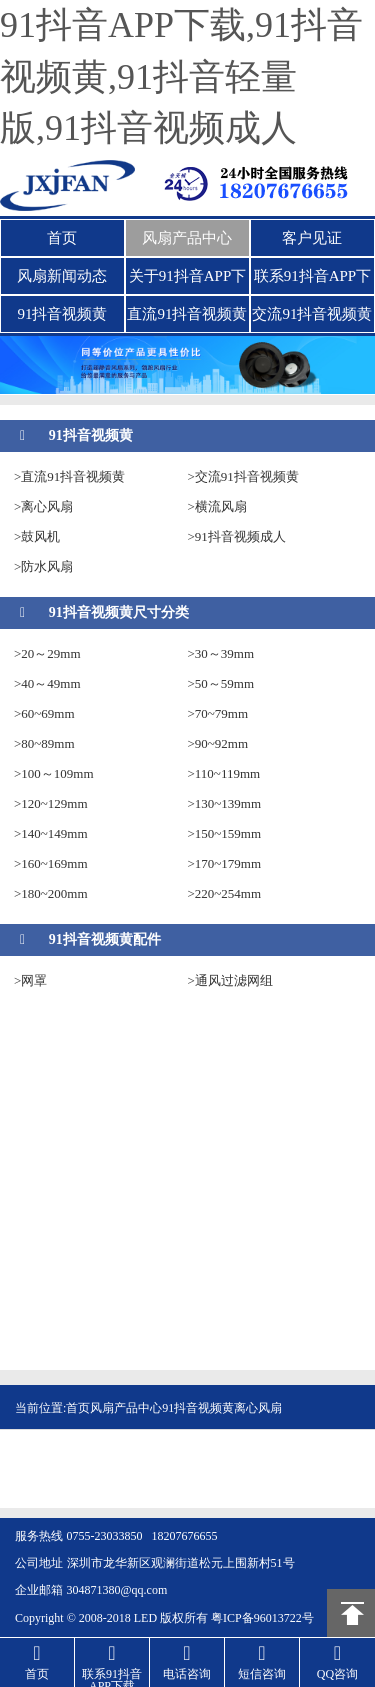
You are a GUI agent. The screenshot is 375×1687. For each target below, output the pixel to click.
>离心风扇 (43, 506)
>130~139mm (225, 803)
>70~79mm (218, 713)
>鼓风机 (37, 536)
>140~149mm (51, 833)
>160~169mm (51, 863)
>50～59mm (221, 683)
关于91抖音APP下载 (188, 281)
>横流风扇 (217, 506)
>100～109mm (54, 773)
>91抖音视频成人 (237, 536)
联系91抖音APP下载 (313, 281)
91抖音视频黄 (62, 314)
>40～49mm (47, 683)
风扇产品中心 (187, 238)
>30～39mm (221, 653)
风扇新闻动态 (62, 276)
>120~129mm (51, 803)
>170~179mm (225, 863)
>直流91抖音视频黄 (69, 476)
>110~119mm (224, 773)
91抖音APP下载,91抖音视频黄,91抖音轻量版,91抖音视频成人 (181, 76)
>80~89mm (44, 743)
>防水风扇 (43, 566)
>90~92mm (218, 743)
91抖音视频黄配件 (105, 939)
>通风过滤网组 (230, 980)
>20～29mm (47, 653)
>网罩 (30, 980)
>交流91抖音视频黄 (243, 476)
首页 (62, 238)
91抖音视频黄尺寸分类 (119, 612)
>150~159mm (225, 833)
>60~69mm (44, 713)
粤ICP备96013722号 (262, 1618)
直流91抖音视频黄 (187, 314)
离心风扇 (258, 1408)
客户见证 (312, 238)
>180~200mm (51, 893)
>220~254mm (225, 893)
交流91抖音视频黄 (312, 314)
